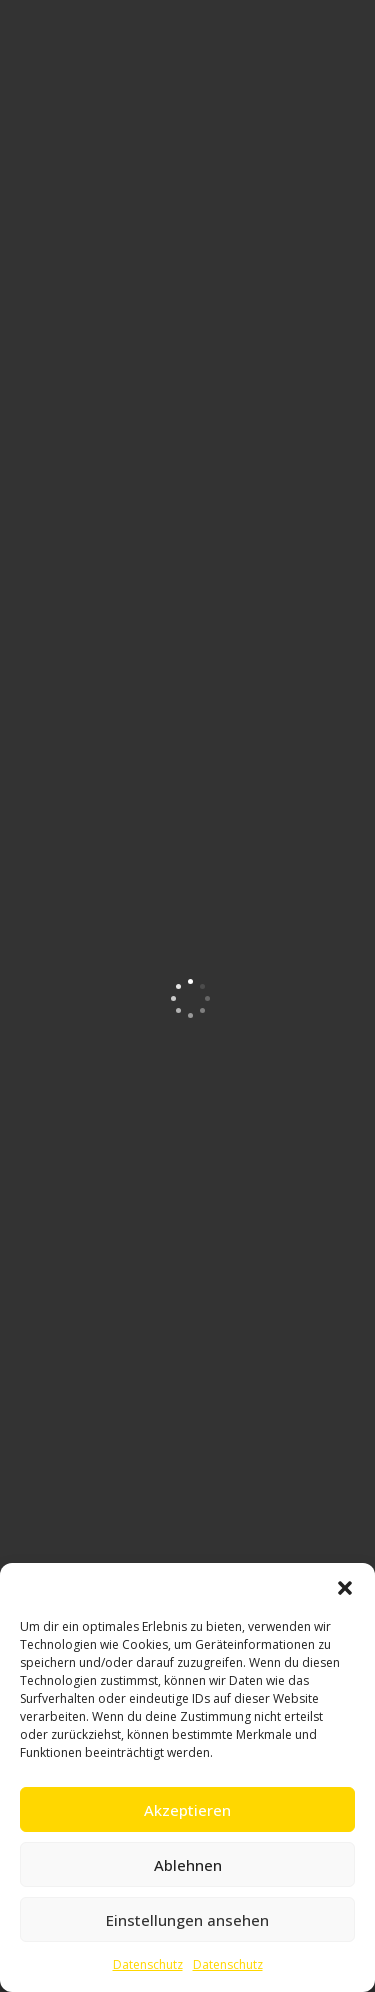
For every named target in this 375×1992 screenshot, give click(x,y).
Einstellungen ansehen (187, 1920)
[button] (345, 1588)
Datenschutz (148, 1964)
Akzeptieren (187, 1810)
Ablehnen (188, 1865)
